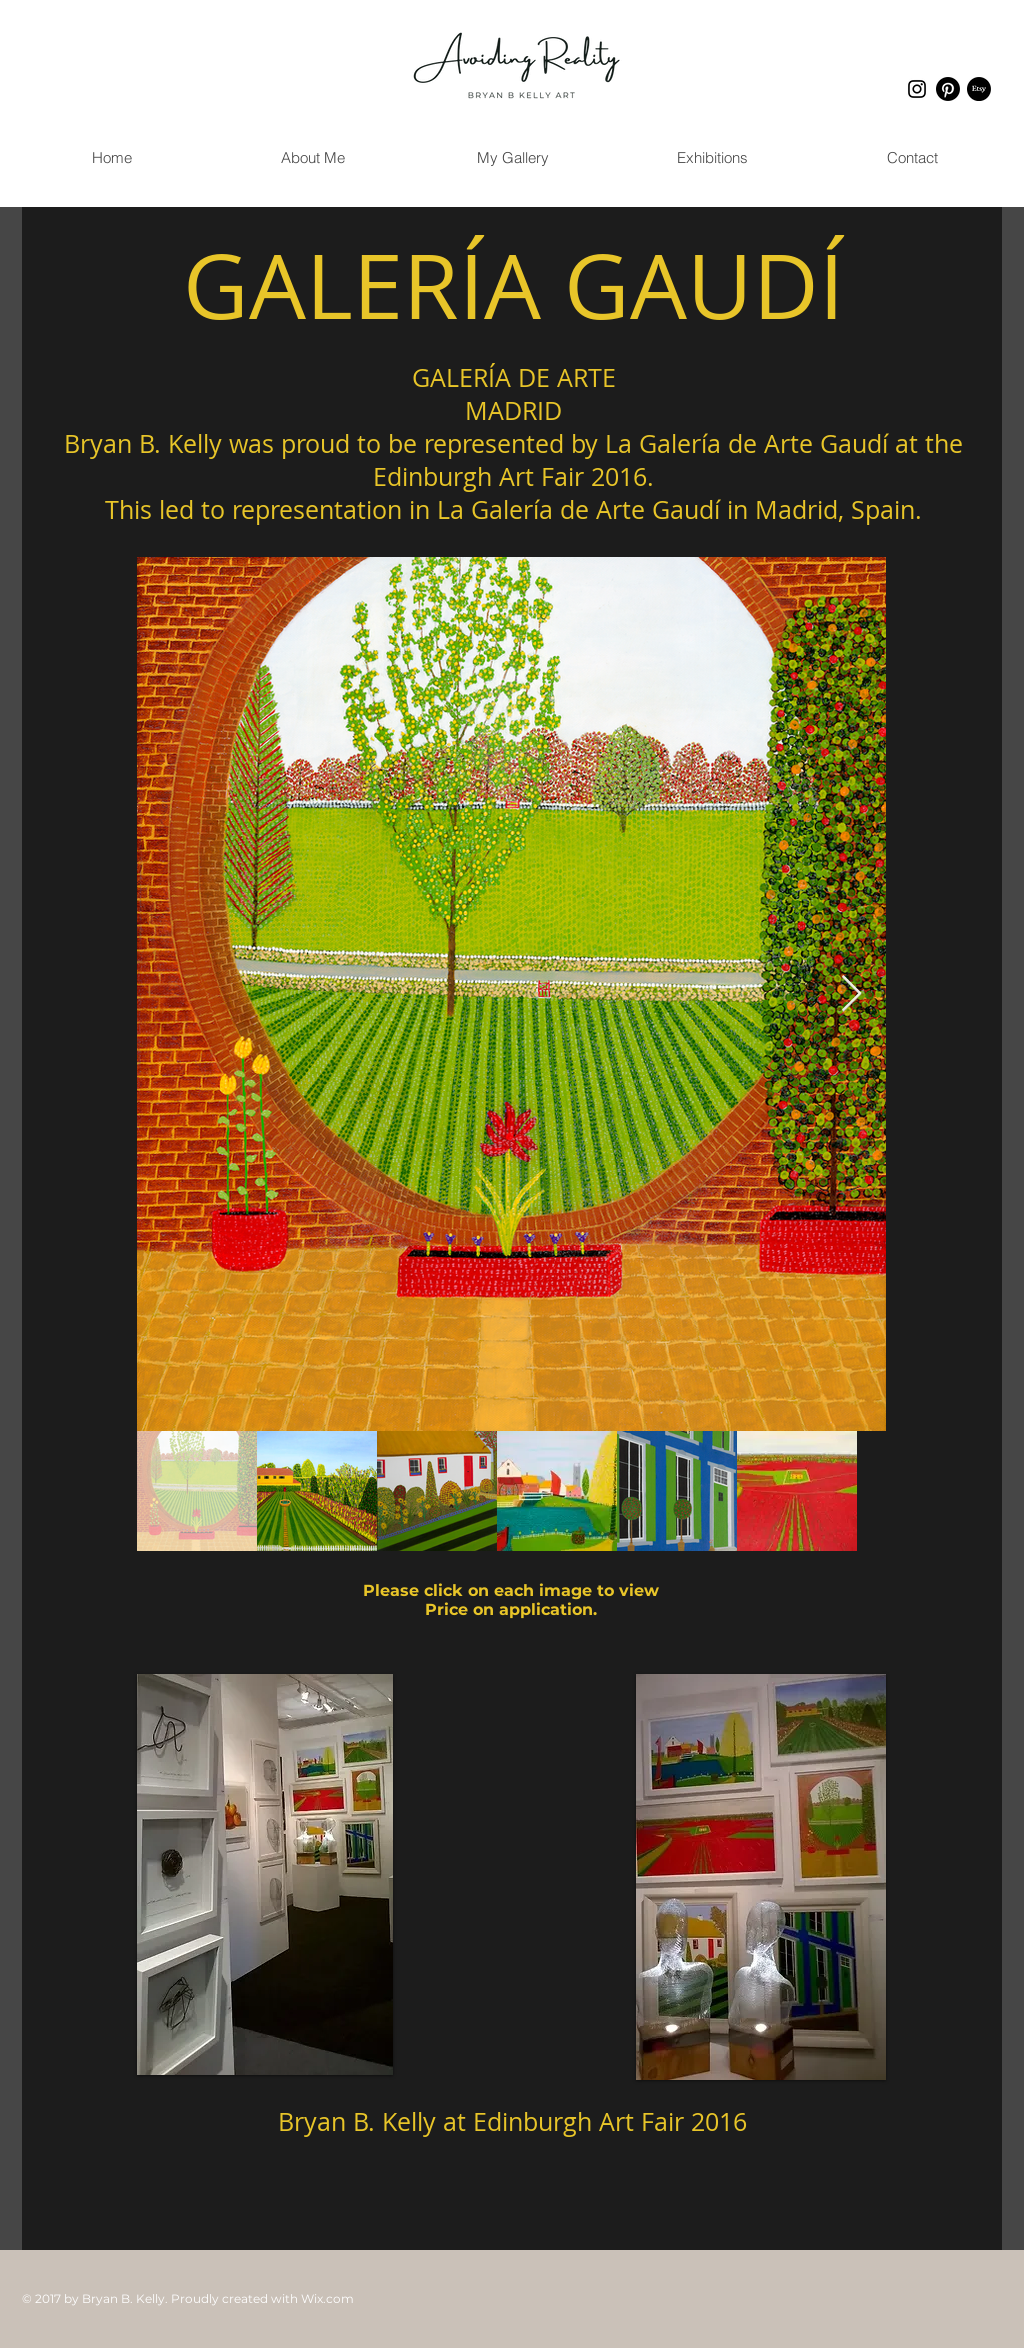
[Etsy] (979, 89)
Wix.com (327, 2298)
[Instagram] (917, 89)
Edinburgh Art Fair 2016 (610, 2121)
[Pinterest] (948, 89)
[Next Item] (851, 994)
